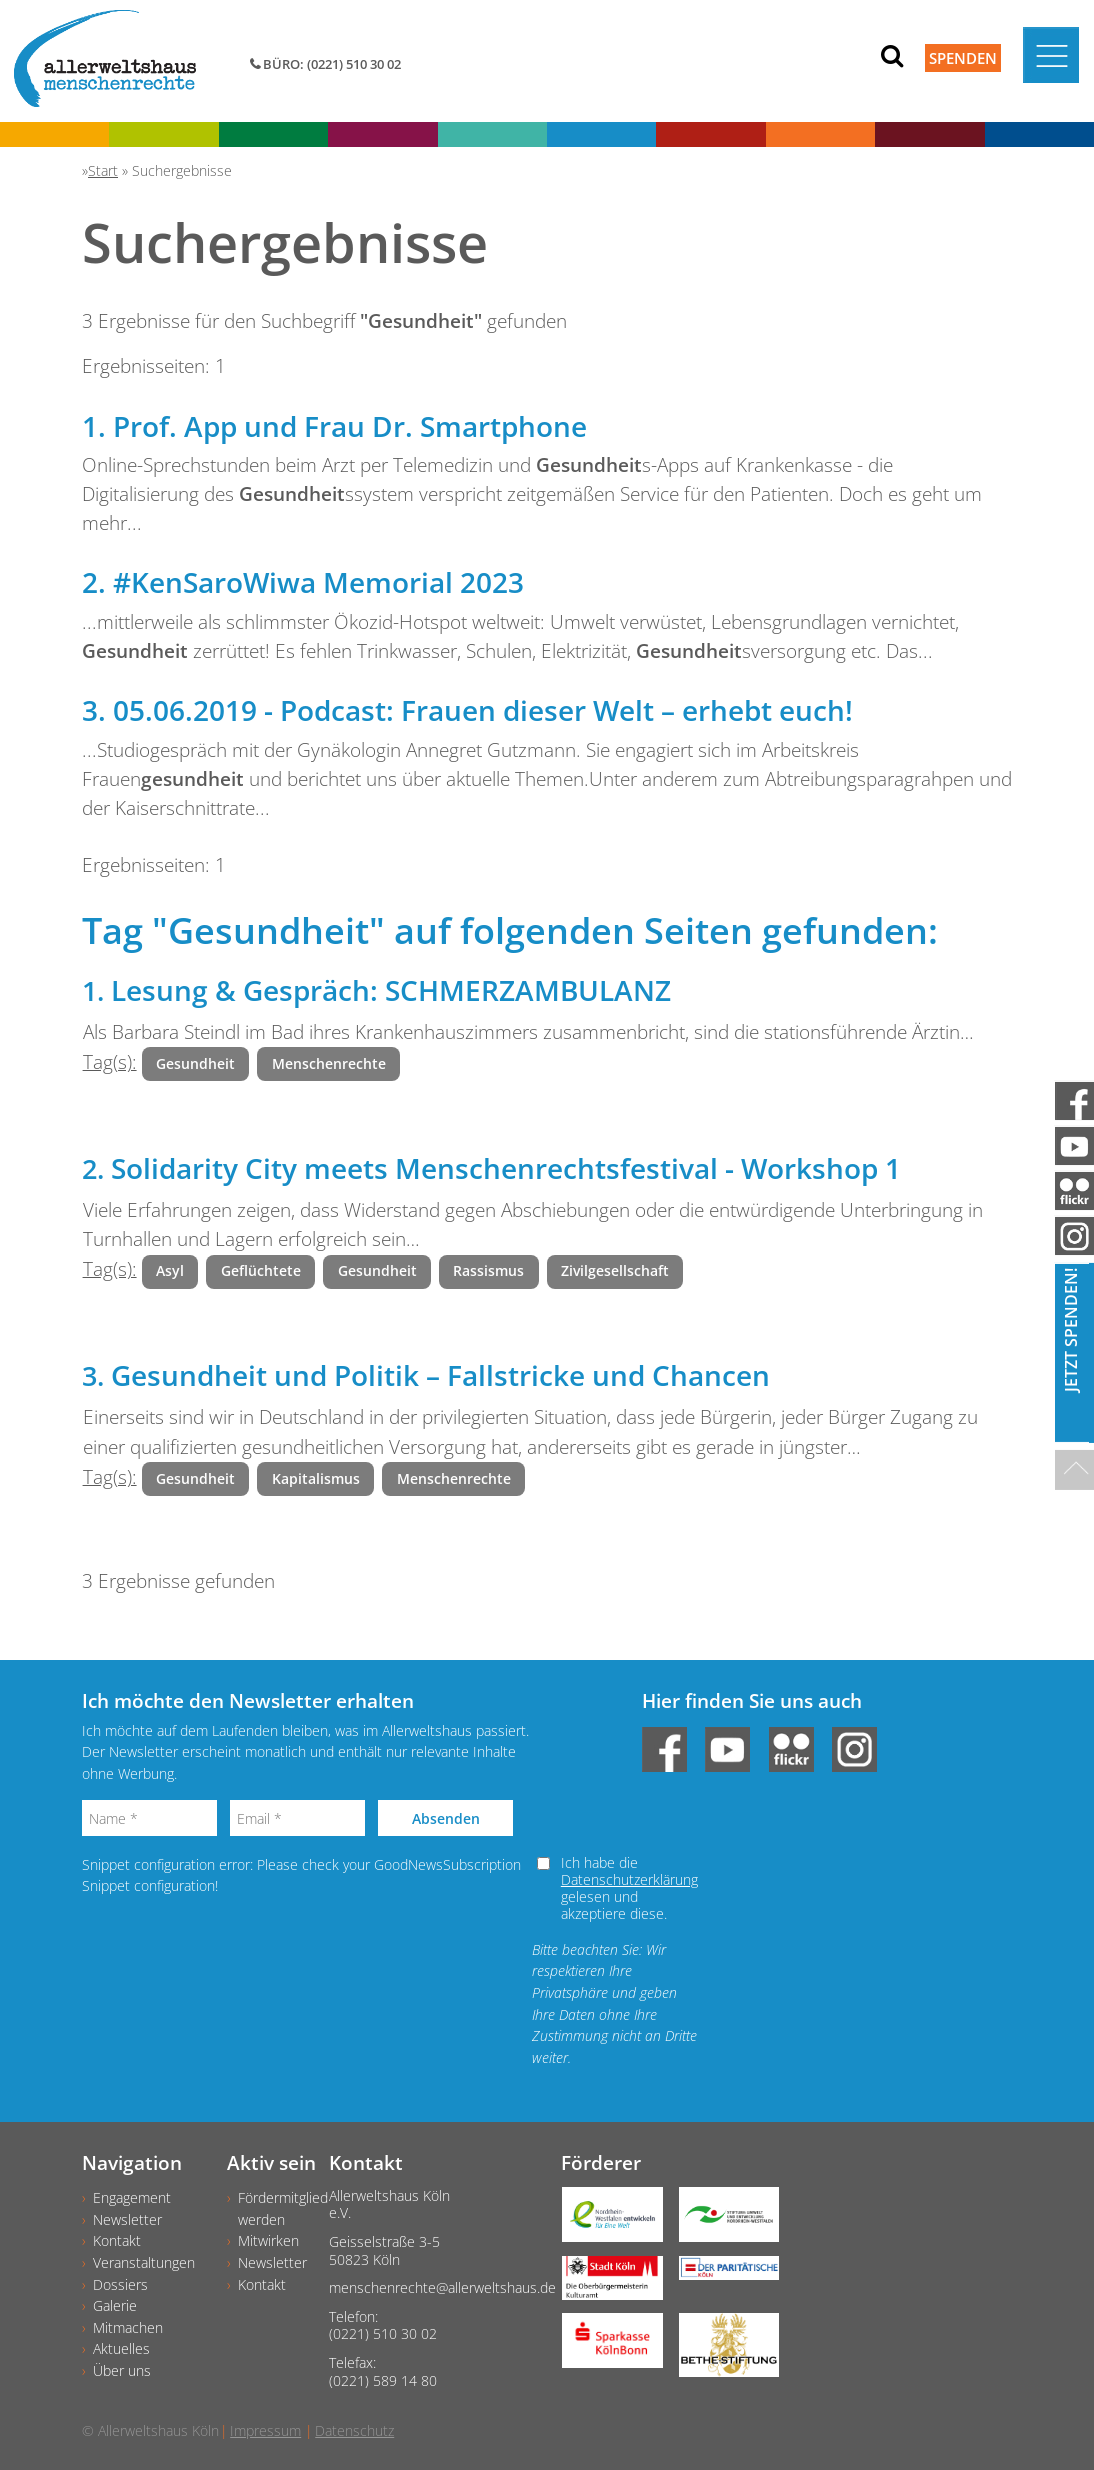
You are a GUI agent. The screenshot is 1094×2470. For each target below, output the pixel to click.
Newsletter (127, 2219)
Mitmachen (128, 2327)
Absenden (446, 1818)
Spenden (963, 58)
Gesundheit (195, 1063)
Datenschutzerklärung (629, 1879)
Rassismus (488, 1270)
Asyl (170, 1270)
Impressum (265, 2430)
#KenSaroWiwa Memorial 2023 (318, 582)
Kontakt (117, 2240)
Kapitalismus (316, 1478)
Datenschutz (354, 2430)
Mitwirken (268, 2240)
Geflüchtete (261, 1270)
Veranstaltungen (144, 2262)
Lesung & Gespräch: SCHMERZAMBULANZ (391, 990)
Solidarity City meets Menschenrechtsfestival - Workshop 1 (506, 1168)
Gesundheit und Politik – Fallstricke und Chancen (440, 1375)
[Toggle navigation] (1051, 55)
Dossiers (120, 2284)
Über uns (122, 2370)
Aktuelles (121, 2348)
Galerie (115, 2305)
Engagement (132, 2197)
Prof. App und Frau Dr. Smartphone (350, 426)
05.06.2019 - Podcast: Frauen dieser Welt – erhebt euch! (483, 710)
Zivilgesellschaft (615, 1270)
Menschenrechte (329, 1063)
